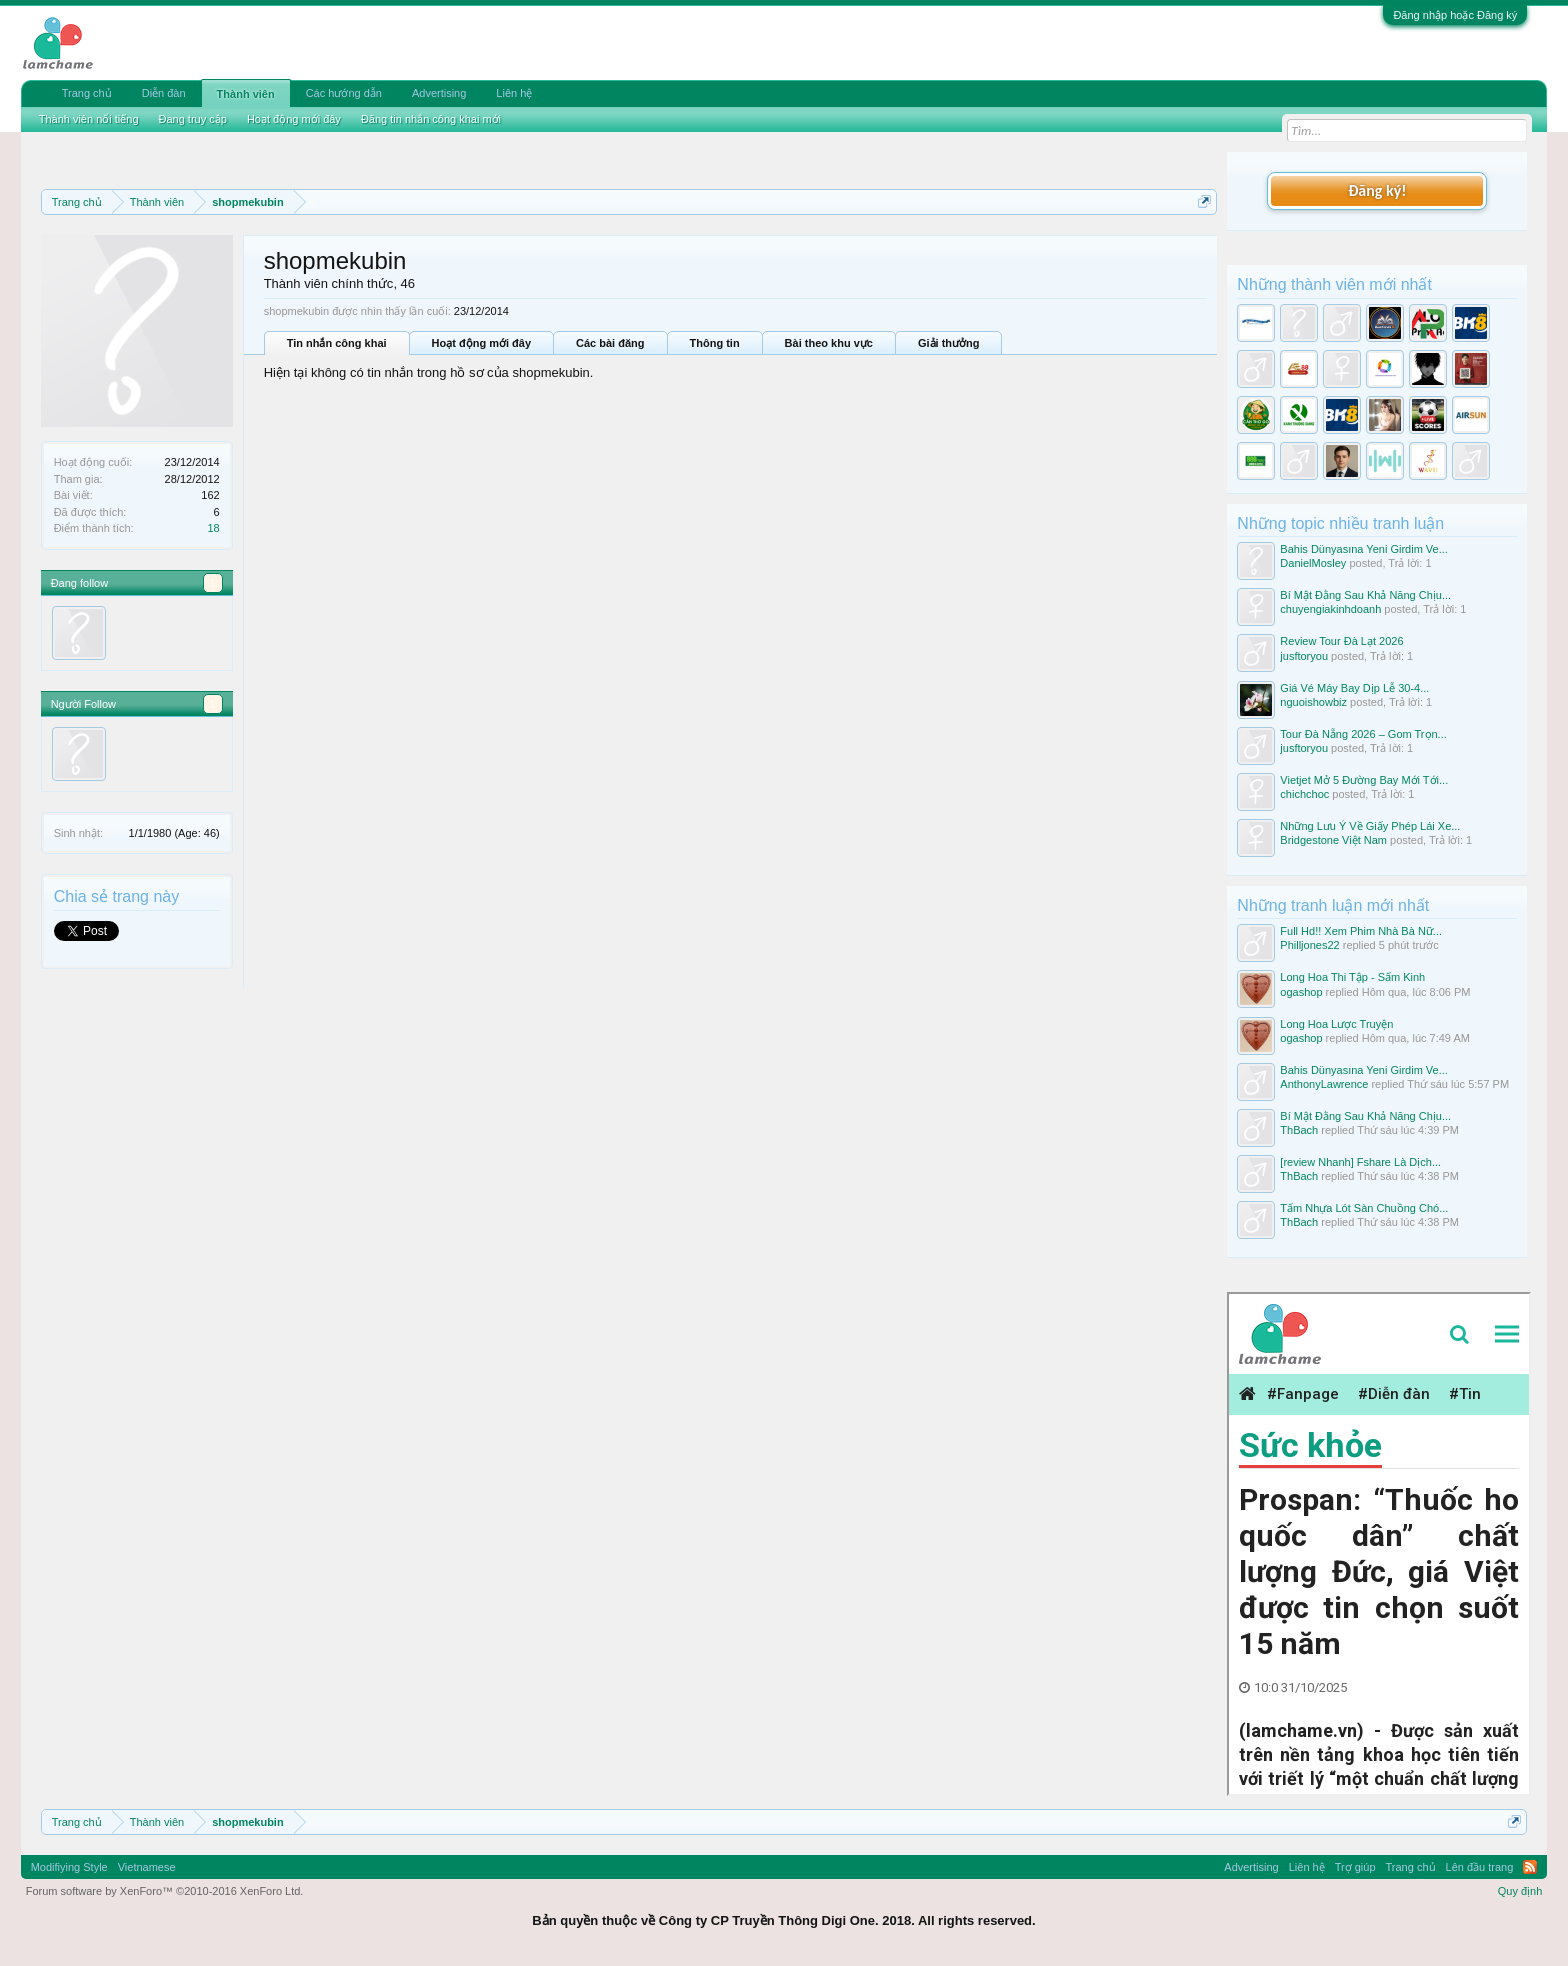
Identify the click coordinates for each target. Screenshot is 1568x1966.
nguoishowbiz (1313, 702)
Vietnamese (147, 1867)
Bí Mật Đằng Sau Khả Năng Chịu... (1365, 595)
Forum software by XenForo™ (165, 1891)
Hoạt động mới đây (481, 343)
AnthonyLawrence (1324, 1084)
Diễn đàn (164, 93)
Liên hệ (514, 93)
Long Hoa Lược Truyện (1336, 1024)
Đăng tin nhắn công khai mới (431, 119)
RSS (1530, 1867)
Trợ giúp (1355, 1867)
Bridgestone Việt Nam (1333, 840)
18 (213, 528)
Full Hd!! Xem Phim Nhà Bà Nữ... (1361, 931)
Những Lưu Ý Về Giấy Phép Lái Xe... (1370, 826)
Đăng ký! (1377, 190)
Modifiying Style (69, 1867)
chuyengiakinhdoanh (1330, 609)
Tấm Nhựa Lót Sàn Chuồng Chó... (1364, 1208)
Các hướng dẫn (344, 93)
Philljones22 (1309, 945)
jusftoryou (1304, 656)
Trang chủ (87, 93)
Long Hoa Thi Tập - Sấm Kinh (1352, 977)
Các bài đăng (610, 343)
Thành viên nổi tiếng (89, 119)
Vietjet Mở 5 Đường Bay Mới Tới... (1364, 780)
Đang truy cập (193, 119)
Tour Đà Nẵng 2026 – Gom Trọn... (1363, 734)
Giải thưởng (949, 343)
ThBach (1299, 1130)
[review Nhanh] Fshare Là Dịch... (1360, 1162)
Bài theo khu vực (829, 343)
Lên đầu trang (1480, 1867)
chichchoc (1304, 794)
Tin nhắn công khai (337, 343)
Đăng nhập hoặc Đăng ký (1455, 15)
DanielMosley (1313, 563)
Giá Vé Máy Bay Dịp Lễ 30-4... (1354, 688)
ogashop (1301, 992)
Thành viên (246, 94)
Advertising (439, 93)
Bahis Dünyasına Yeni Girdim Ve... (1364, 549)
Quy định (1520, 1891)
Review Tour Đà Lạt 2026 (1341, 641)
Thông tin (715, 343)
